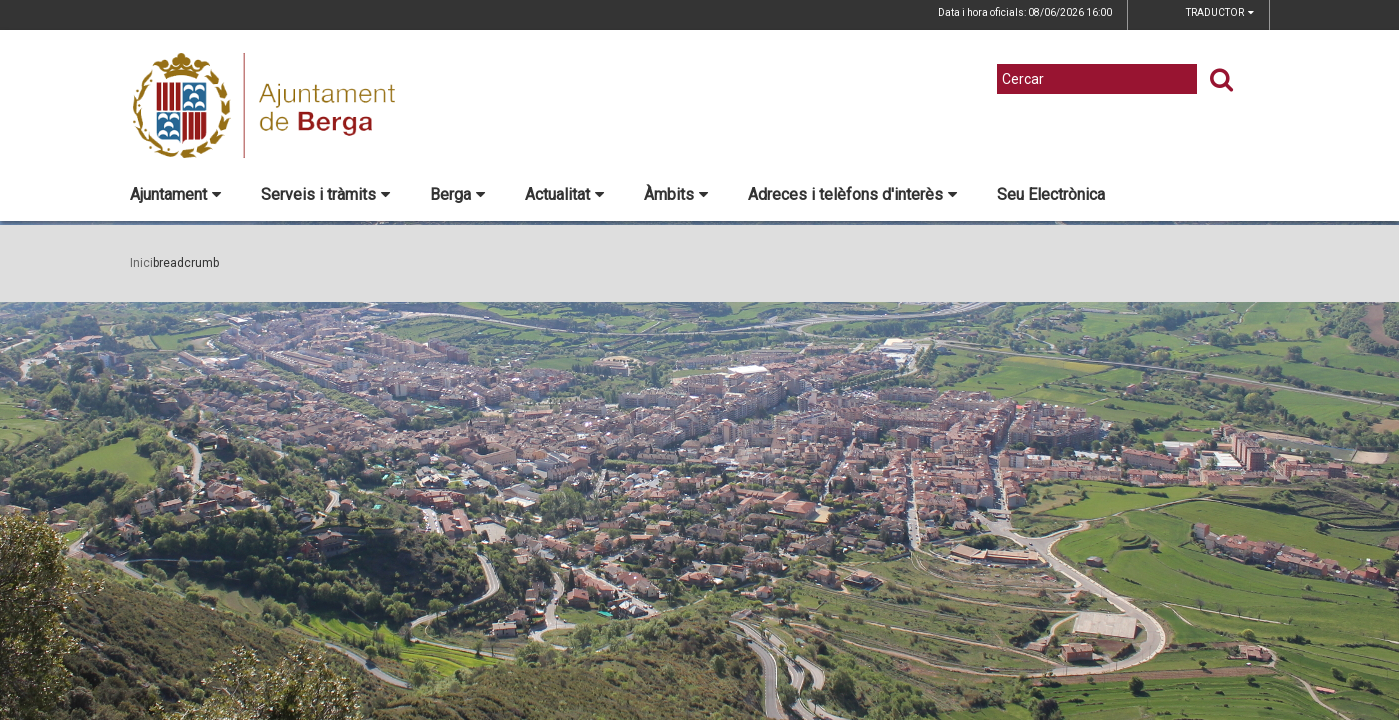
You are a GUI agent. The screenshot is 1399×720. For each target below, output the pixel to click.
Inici (141, 263)
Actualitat (564, 194)
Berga (457, 194)
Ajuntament (175, 194)
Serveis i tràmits (325, 194)
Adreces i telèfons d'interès (852, 194)
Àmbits (676, 194)
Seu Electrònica (1051, 194)
